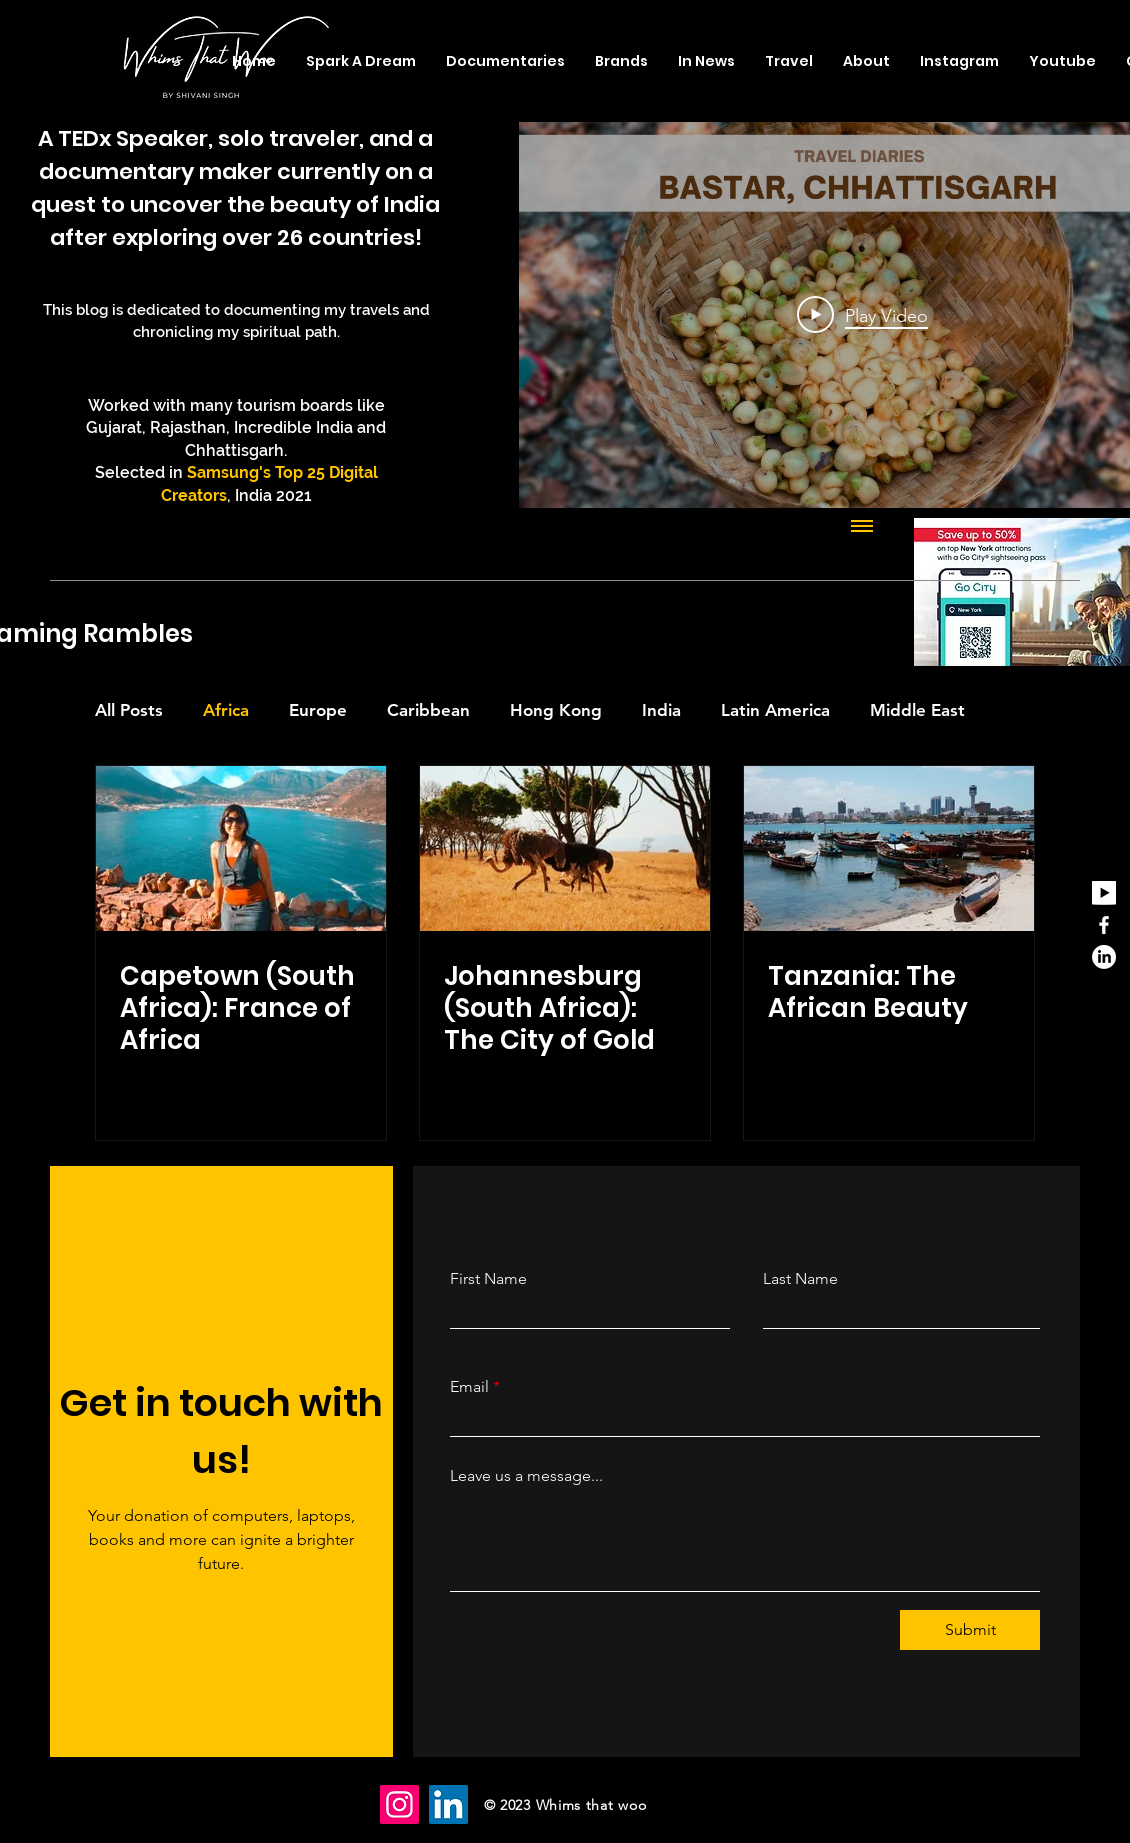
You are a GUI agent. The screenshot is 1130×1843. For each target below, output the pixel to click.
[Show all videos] (862, 528)
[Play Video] (862, 315)
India (661, 710)
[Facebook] (1104, 925)
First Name (488, 1279)
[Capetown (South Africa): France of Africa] (241, 848)
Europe (318, 710)
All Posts (129, 710)
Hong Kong (556, 710)
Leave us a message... (526, 1476)
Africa (226, 710)
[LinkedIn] (1104, 957)
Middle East (917, 710)
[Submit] (970, 1630)
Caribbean (428, 710)
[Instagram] (399, 1804)
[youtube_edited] (1104, 893)
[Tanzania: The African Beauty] (889, 848)
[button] (789, 61)
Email (469, 1387)
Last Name (800, 1279)
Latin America (775, 710)
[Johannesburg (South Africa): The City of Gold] (565, 848)
